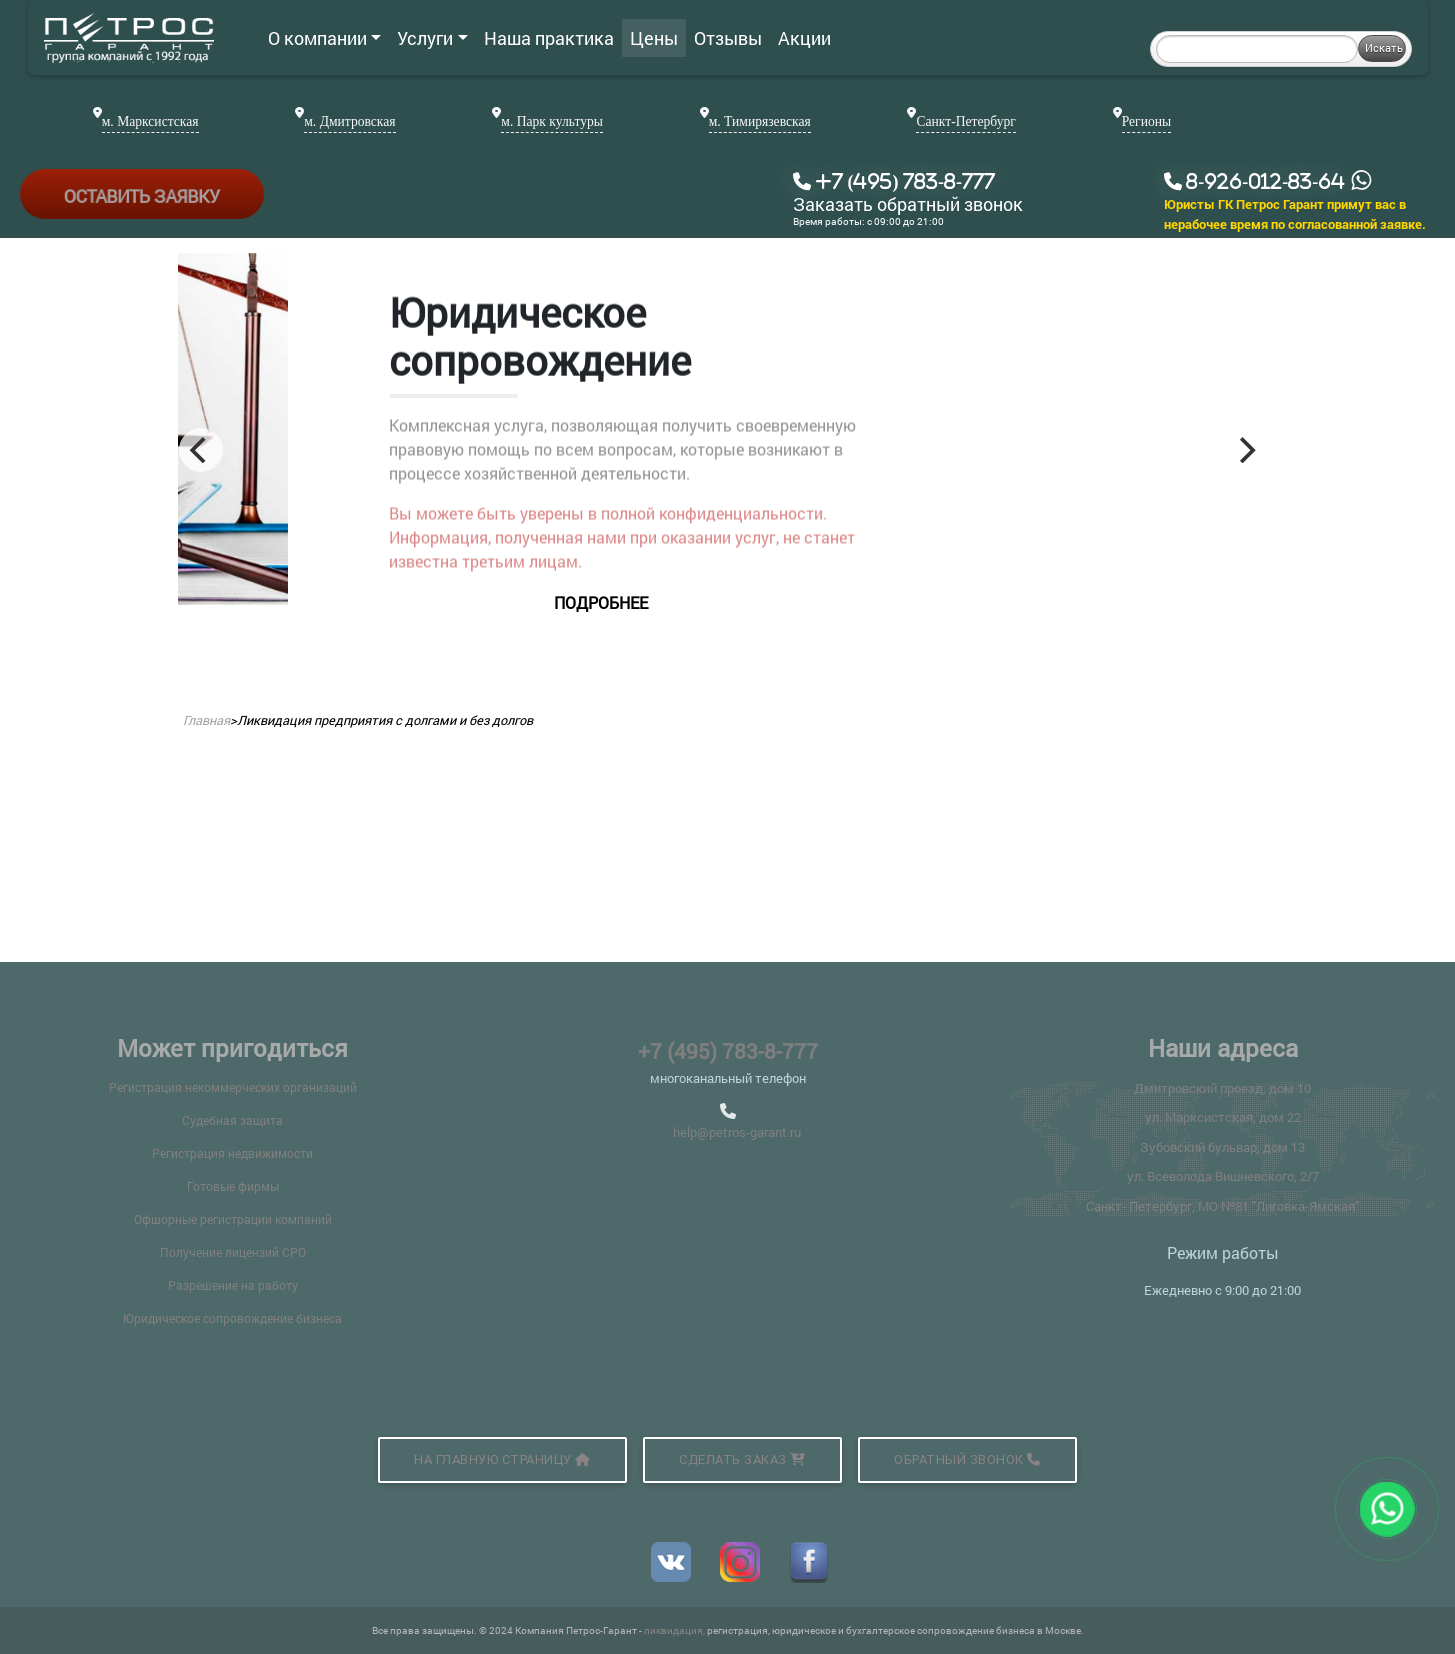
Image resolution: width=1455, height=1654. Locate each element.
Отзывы (728, 38)
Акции (804, 38)
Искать (1384, 47)
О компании (325, 38)
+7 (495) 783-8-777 (728, 1051)
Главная (206, 720)
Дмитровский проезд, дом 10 (1222, 1088)
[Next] (1246, 450)
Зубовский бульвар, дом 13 (1222, 1147)
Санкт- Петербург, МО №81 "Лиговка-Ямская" (1222, 1206)
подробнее (855, 602)
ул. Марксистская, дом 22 (1223, 1117)
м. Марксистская (150, 121)
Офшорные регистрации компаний (233, 1219)
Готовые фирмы (233, 1186)
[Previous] (201, 450)
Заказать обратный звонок (908, 205)
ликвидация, (675, 1630)
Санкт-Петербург (965, 121)
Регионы (1146, 121)
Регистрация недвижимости (232, 1153)
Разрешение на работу (233, 1285)
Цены (654, 38)
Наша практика (549, 38)
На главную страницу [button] (502, 1459)
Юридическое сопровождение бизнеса (232, 1318)
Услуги (432, 38)
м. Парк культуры (552, 121)
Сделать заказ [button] (742, 1459)
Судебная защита (232, 1120)
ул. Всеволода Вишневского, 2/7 (1223, 1176)
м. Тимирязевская (760, 121)
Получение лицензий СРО (233, 1252)
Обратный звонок (967, 1459)
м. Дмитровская (349, 121)
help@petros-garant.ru (737, 1132)
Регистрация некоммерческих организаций (233, 1087)
